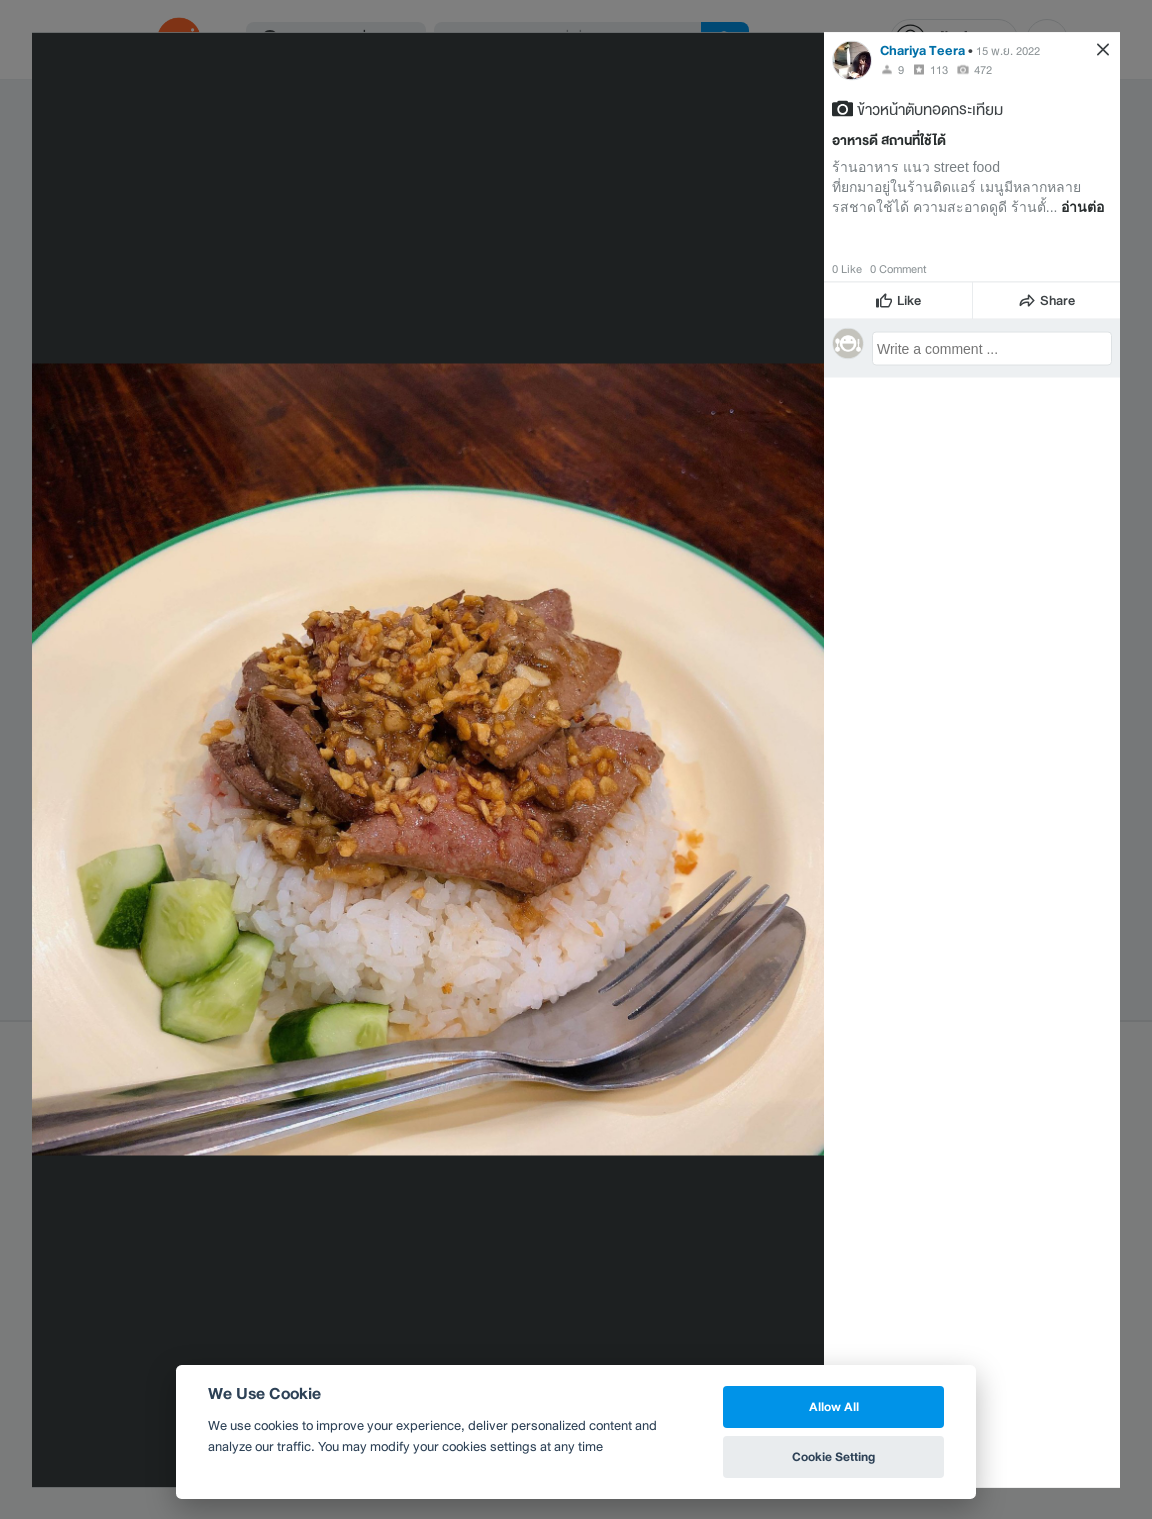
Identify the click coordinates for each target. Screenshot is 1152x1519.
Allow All (834, 1406)
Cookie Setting (833, 1456)
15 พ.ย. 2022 (1008, 50)
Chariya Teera (922, 49)
